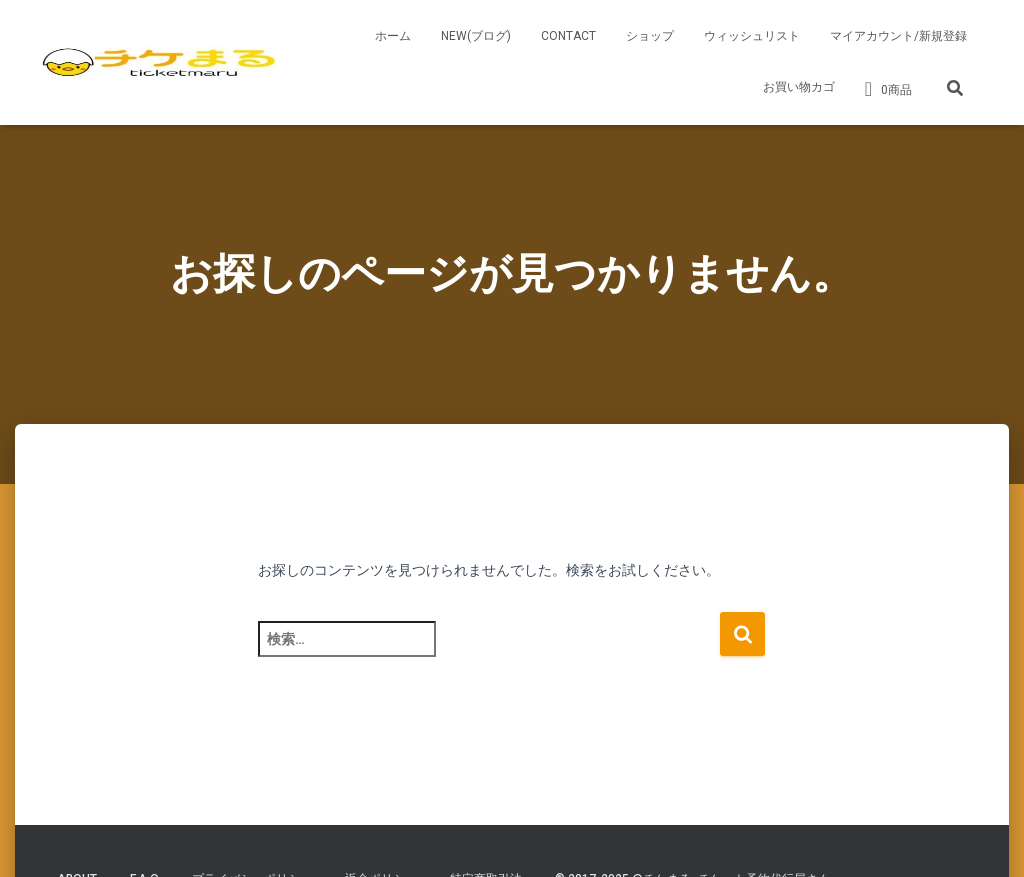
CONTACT (568, 36)
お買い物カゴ (799, 87)
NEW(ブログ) (476, 36)
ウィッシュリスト (752, 36)
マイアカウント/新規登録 (898, 36)
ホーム (393, 36)
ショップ (650, 36)
